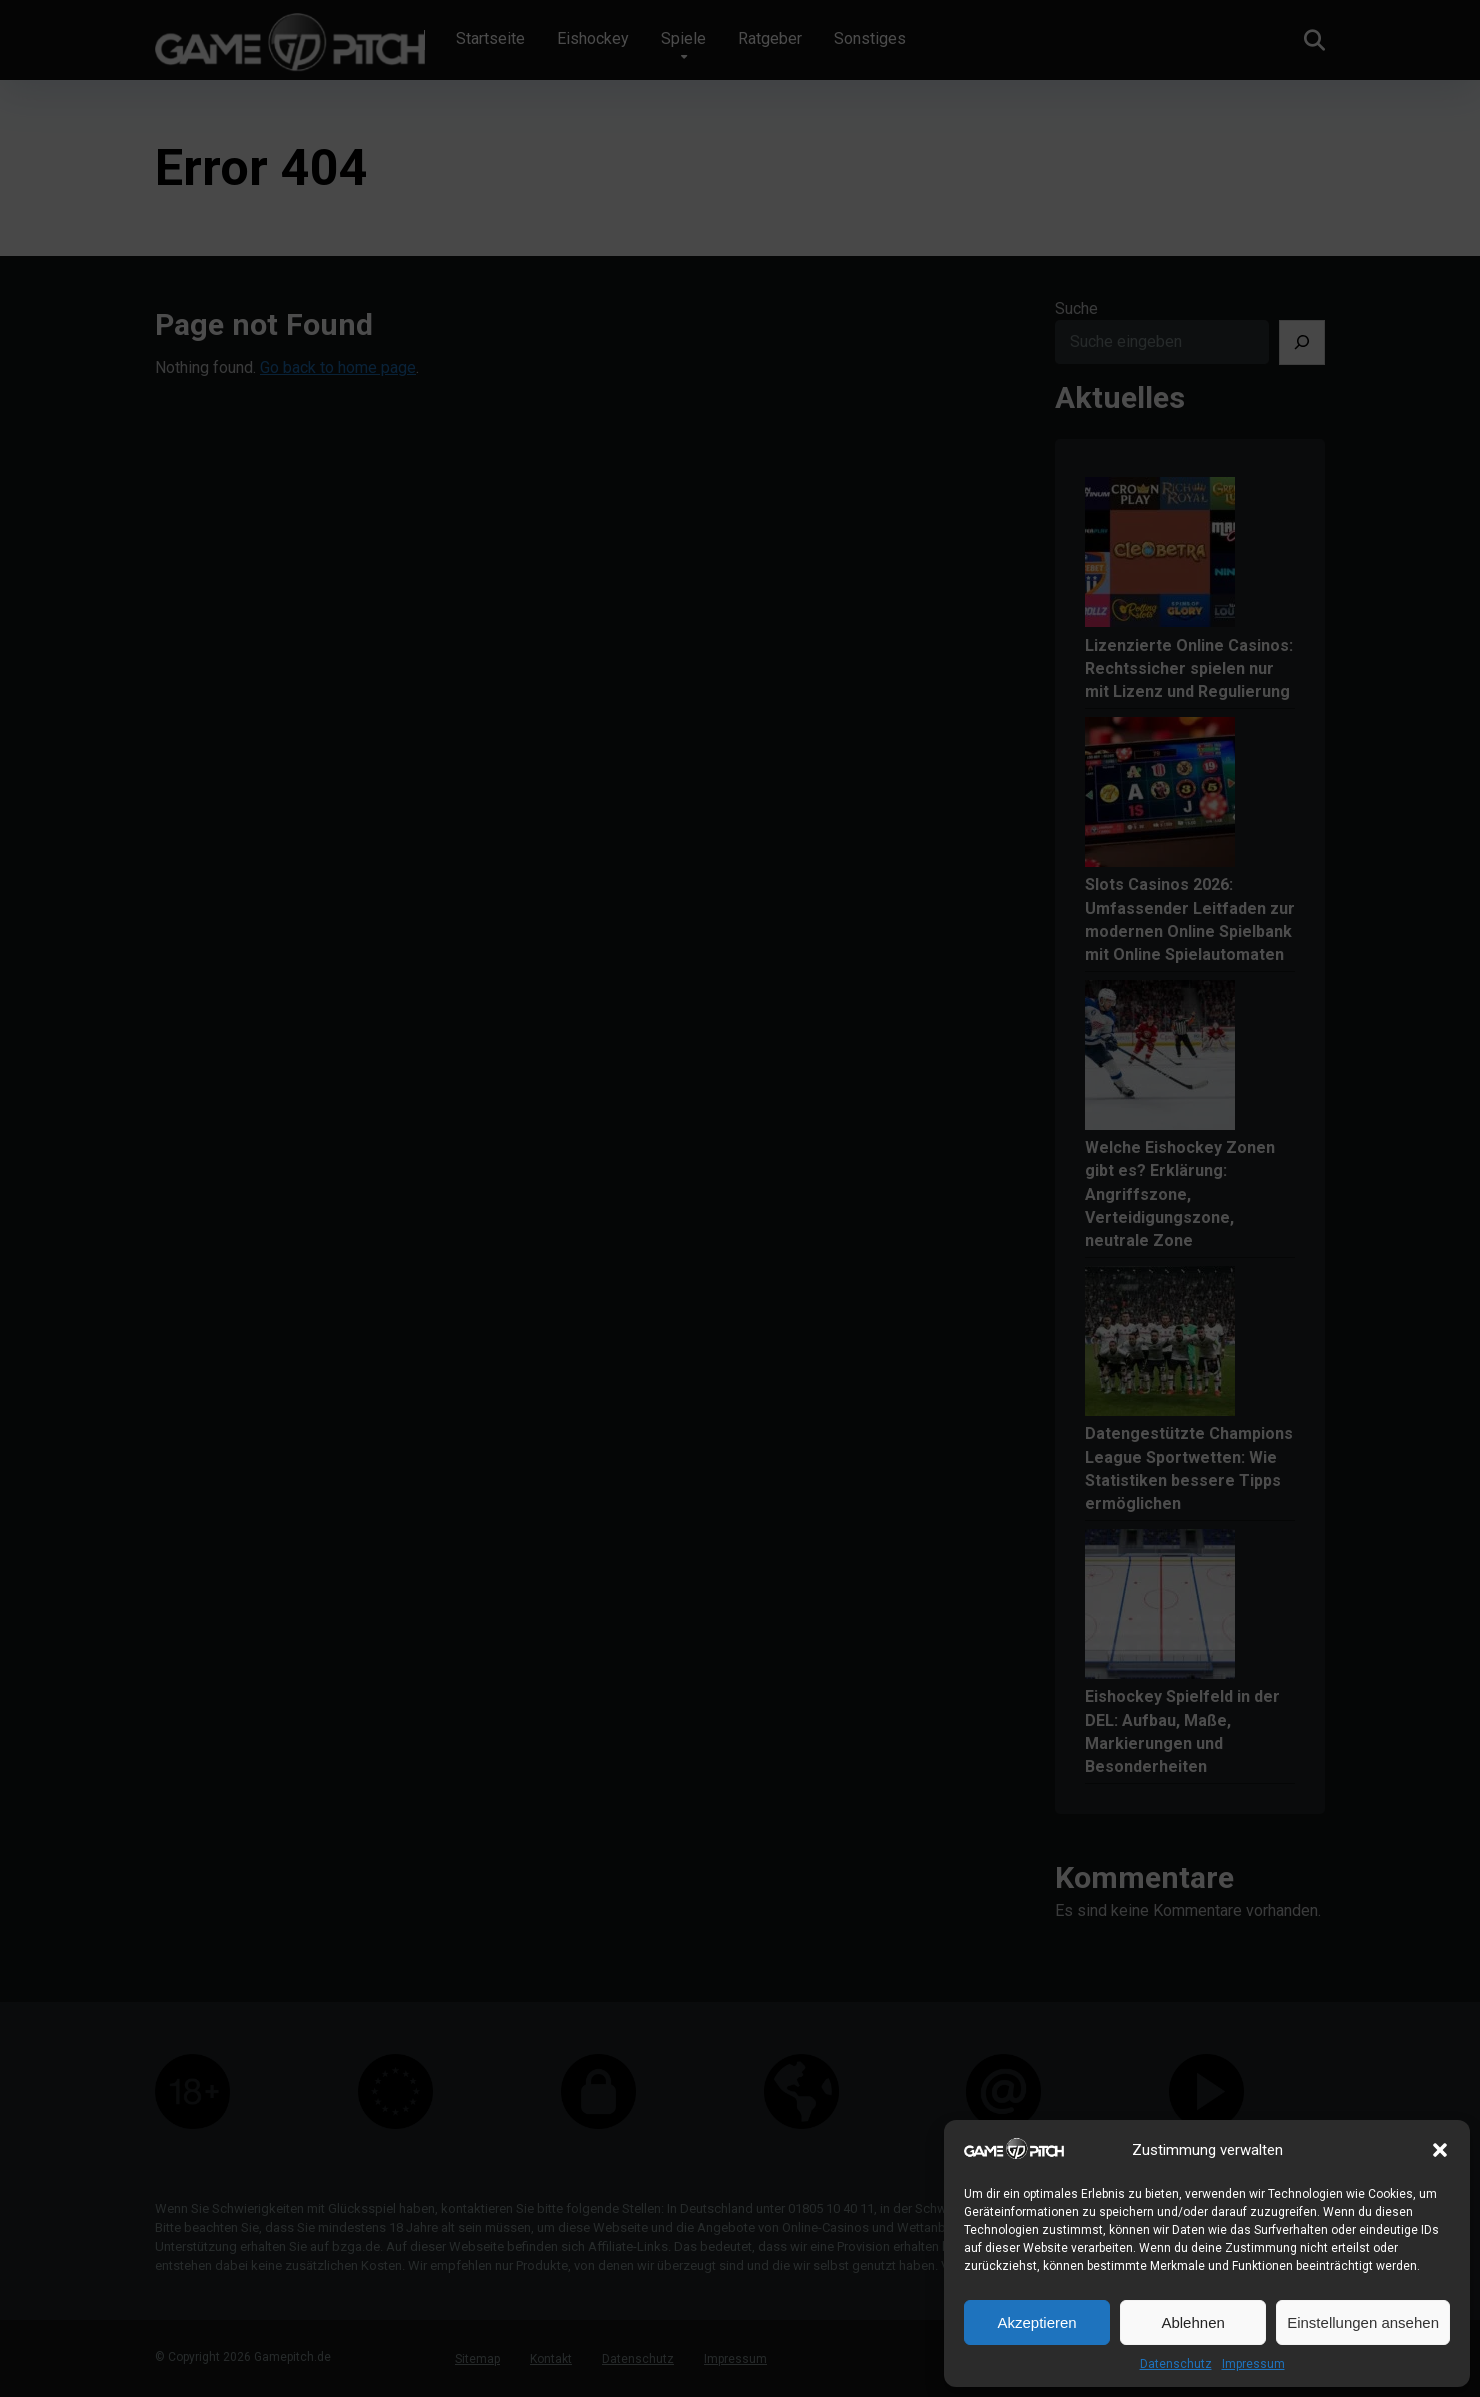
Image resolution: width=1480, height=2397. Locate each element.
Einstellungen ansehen (1363, 2322)
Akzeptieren (1036, 2322)
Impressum (1253, 2364)
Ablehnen (1192, 2322)
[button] (1440, 2150)
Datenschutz (1176, 2364)
